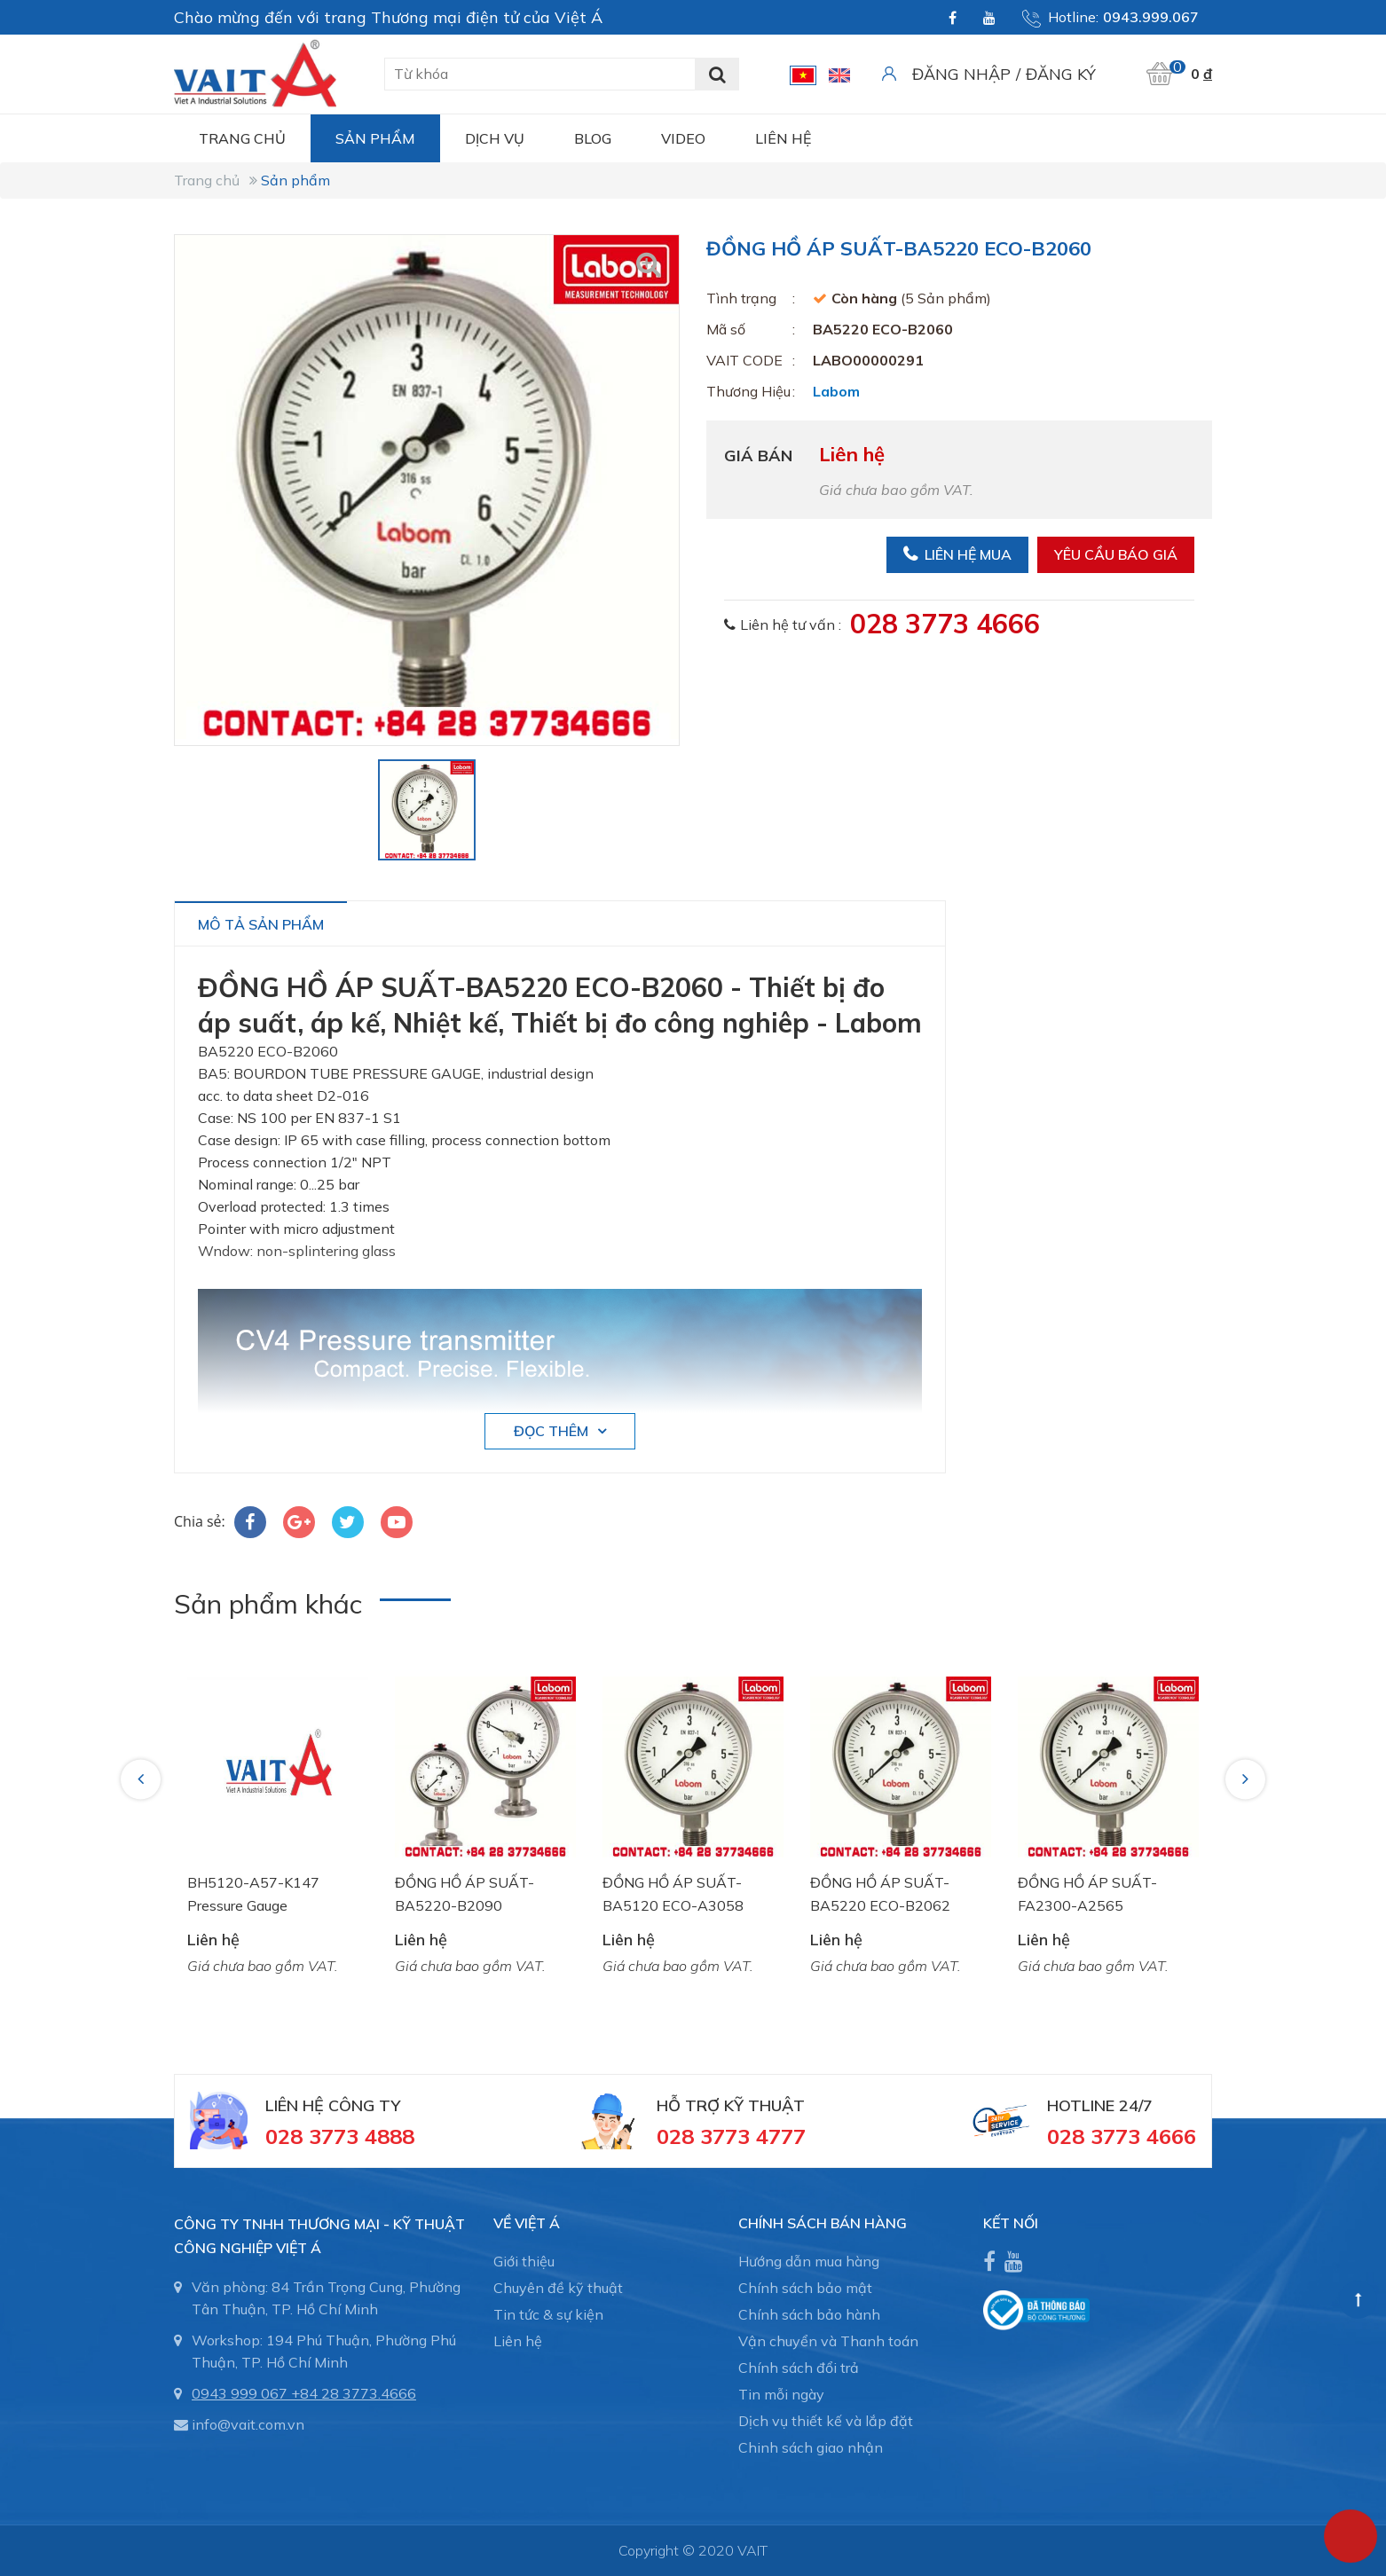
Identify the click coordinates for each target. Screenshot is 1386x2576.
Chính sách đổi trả (798, 2367)
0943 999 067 (239, 2393)
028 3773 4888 (339, 2136)
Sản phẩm (375, 138)
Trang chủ (242, 138)
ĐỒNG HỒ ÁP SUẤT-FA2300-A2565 (1087, 1893)
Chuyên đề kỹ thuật (558, 2288)
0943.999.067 (1151, 17)
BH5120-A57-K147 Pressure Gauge (253, 1893)
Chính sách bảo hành (809, 2314)
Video (683, 138)
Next (1247, 1778)
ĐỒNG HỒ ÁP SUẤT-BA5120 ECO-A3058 (673, 1893)
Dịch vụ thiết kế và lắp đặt (825, 2421)
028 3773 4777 (731, 2136)
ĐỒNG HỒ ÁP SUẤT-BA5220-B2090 (464, 1893)
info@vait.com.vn (248, 2424)
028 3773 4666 (945, 623)
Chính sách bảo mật (805, 2288)
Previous (143, 1778)
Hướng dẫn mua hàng (808, 2261)
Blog (592, 138)
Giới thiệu (524, 2261)
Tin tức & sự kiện (548, 2314)
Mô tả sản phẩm (261, 924)
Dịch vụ (494, 138)
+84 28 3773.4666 (353, 2393)
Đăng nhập (961, 74)
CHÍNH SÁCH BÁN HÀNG (822, 2223)
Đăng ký (1061, 74)
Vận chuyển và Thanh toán (828, 2341)
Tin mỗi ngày (781, 2394)
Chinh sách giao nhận (810, 2447)
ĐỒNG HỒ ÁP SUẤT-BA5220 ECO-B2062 (880, 1893)
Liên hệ (783, 138)
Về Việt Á (526, 2223)
